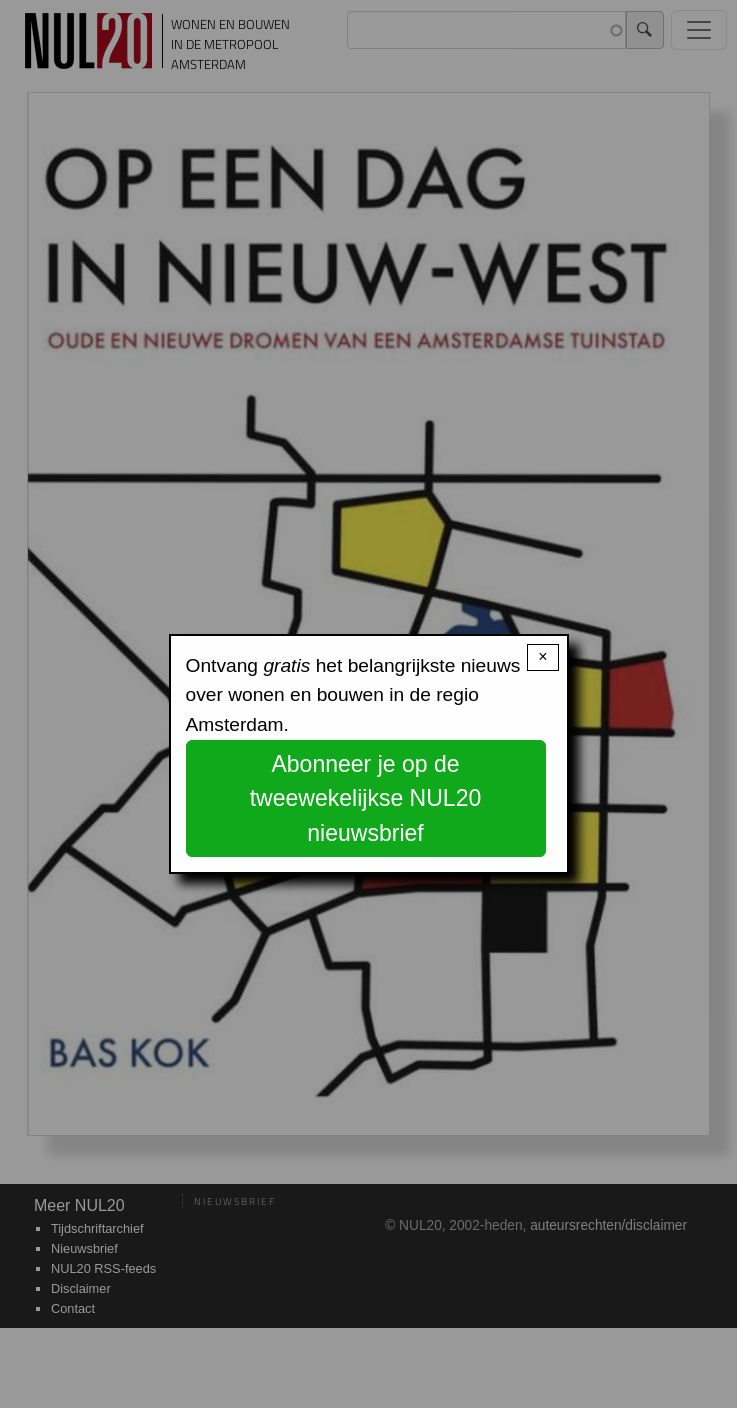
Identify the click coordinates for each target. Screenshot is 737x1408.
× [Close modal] (542, 656)
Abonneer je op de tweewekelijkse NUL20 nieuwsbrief (366, 798)
